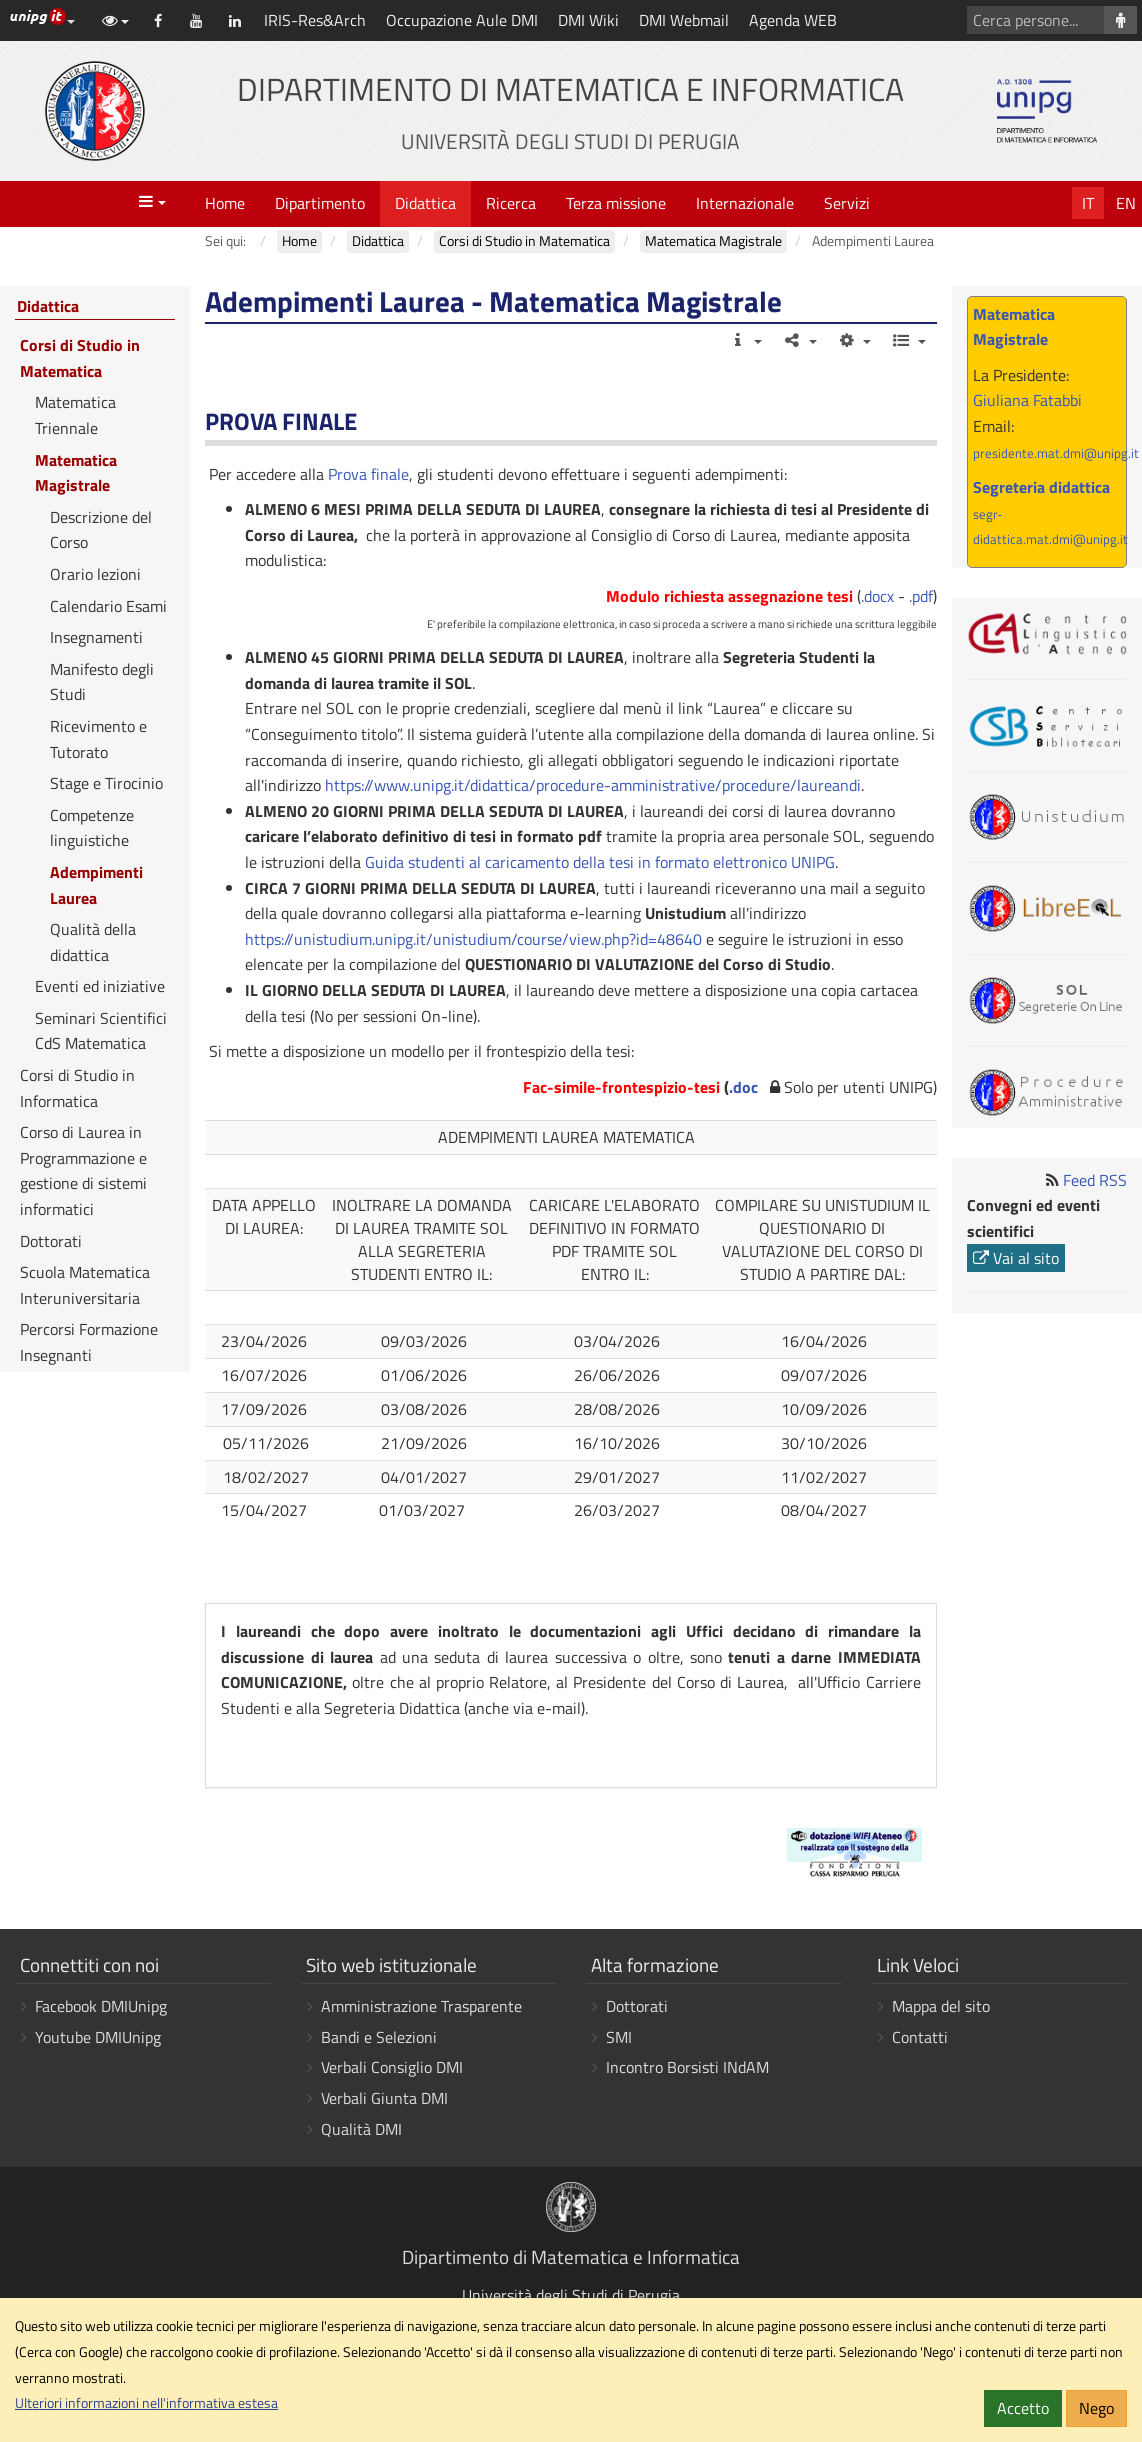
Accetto (1023, 2408)
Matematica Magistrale (76, 473)
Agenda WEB (793, 20)
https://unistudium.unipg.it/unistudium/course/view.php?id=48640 (473, 939)
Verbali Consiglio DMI (392, 2067)
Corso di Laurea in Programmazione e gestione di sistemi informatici (83, 1170)
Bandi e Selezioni (379, 2037)
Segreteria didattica (1041, 487)
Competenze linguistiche (92, 828)
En (1126, 203)
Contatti (920, 2037)
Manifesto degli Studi (102, 682)
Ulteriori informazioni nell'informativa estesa (146, 2403)
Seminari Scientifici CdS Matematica (101, 1031)
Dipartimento (320, 203)
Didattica (425, 203)
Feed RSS (1095, 1180)
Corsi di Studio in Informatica (77, 1088)
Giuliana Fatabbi (1027, 400)
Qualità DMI (361, 2129)
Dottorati (51, 1241)
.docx (877, 596)
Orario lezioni (95, 574)
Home (225, 203)
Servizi (847, 203)
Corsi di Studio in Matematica (80, 358)
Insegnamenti (96, 637)
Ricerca (511, 203)
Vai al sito (1016, 1258)
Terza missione (616, 203)
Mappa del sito (941, 2006)
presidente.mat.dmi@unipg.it (1056, 453)
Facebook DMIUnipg (101, 2006)
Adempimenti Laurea (96, 885)
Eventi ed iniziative (100, 986)
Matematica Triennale (75, 415)
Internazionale (745, 203)
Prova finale (368, 474)
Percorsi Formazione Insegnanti (89, 1342)
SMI (619, 2037)
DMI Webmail (684, 20)
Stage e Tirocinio (106, 783)
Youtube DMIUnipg (98, 2037)
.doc (743, 1087)
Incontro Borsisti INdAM (687, 2067)
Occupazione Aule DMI (462, 20)
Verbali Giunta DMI (384, 2098)
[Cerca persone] (1120, 20)
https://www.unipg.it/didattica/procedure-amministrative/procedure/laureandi (593, 785)
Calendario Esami (108, 606)
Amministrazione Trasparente (421, 2006)
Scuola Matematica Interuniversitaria (85, 1285)
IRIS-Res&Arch (315, 20)
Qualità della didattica (93, 942)
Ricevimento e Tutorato (98, 739)
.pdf (921, 596)
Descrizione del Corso (101, 530)
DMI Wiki (588, 20)
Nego (1096, 2408)
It (1088, 203)
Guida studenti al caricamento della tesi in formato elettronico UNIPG (600, 862)
